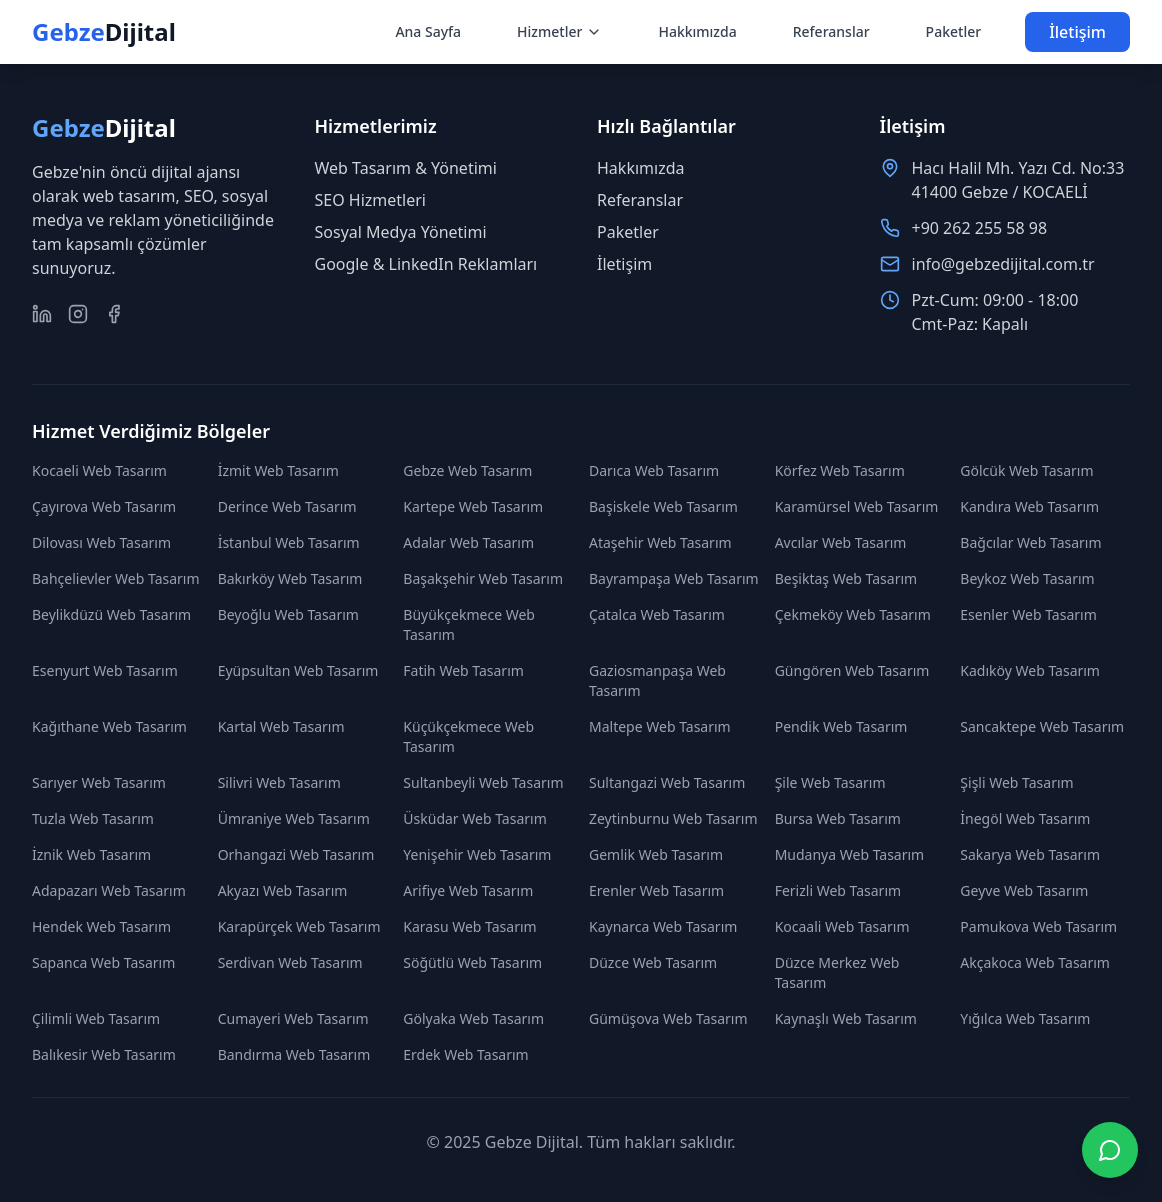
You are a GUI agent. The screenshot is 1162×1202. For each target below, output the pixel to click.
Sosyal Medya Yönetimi (401, 232)
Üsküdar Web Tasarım (474, 818)
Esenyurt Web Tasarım (105, 670)
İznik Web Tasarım (91, 854)
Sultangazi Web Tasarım (667, 782)
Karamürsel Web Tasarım (857, 506)
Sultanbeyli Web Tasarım (483, 782)
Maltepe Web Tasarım (660, 726)
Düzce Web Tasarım (653, 962)
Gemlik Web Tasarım (656, 854)
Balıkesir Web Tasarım (104, 1054)
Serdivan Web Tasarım (290, 962)
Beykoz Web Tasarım (1027, 578)
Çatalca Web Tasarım (657, 614)
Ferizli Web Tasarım (838, 890)
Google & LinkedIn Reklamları (426, 264)
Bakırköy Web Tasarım (290, 578)
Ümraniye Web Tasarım (294, 818)
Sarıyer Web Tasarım (99, 782)
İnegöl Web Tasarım (1025, 818)
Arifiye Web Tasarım (468, 890)
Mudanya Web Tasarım (850, 854)
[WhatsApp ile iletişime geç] (1110, 1150)
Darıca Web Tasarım (654, 470)
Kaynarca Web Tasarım (663, 926)
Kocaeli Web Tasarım (99, 470)
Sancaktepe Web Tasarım (1042, 726)
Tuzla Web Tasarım (93, 818)
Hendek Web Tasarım (101, 926)
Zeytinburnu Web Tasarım (673, 818)
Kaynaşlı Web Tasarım (846, 1018)
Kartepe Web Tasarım (473, 506)
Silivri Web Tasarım (279, 782)
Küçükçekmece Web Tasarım (468, 736)
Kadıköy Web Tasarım (1030, 670)
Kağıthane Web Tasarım (109, 726)
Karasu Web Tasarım (469, 926)
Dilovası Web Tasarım (101, 542)
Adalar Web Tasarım (468, 542)
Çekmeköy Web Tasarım (853, 614)
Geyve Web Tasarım (1024, 890)
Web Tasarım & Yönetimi (406, 168)
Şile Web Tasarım (830, 782)
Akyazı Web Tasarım (283, 890)
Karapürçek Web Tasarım (299, 926)
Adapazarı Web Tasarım (109, 890)
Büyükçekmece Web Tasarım (469, 624)
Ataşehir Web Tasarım (660, 542)
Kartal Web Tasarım (281, 726)
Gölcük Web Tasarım (1026, 470)
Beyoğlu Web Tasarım (288, 614)
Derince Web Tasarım (287, 506)
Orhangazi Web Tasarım (296, 854)
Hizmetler (559, 31)
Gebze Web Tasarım (467, 470)
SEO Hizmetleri (371, 200)
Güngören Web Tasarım (852, 670)
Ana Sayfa (428, 31)
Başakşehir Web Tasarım (483, 578)
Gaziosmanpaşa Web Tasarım (657, 680)
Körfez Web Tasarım (840, 470)
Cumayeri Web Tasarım (293, 1018)
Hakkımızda (697, 31)
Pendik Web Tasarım (841, 726)
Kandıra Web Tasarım (1029, 506)
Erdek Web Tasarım (465, 1054)
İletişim (1077, 32)
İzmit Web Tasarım (278, 470)
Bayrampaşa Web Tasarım (674, 578)
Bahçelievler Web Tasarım (116, 578)
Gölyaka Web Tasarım (473, 1018)
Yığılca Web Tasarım (1025, 1018)
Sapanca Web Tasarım (103, 962)
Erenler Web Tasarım (656, 890)
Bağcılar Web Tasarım (1030, 542)
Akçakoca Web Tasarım (1035, 962)
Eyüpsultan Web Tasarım (298, 670)
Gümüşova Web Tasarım (668, 1018)
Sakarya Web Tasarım (1030, 854)
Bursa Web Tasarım (838, 818)
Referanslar (831, 31)
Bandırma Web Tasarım (294, 1054)
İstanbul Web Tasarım (289, 542)
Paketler (954, 31)
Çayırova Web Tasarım (104, 506)
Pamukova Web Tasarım (1038, 926)
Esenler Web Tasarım (1028, 614)
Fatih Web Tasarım (463, 670)
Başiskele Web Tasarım (663, 506)
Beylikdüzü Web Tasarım (111, 614)
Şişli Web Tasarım (1016, 782)
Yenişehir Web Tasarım (477, 854)
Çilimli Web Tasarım (96, 1018)
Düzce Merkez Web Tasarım (837, 972)
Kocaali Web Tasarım (842, 926)
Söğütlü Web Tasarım (472, 962)
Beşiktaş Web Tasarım (846, 578)
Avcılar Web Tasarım (841, 542)
